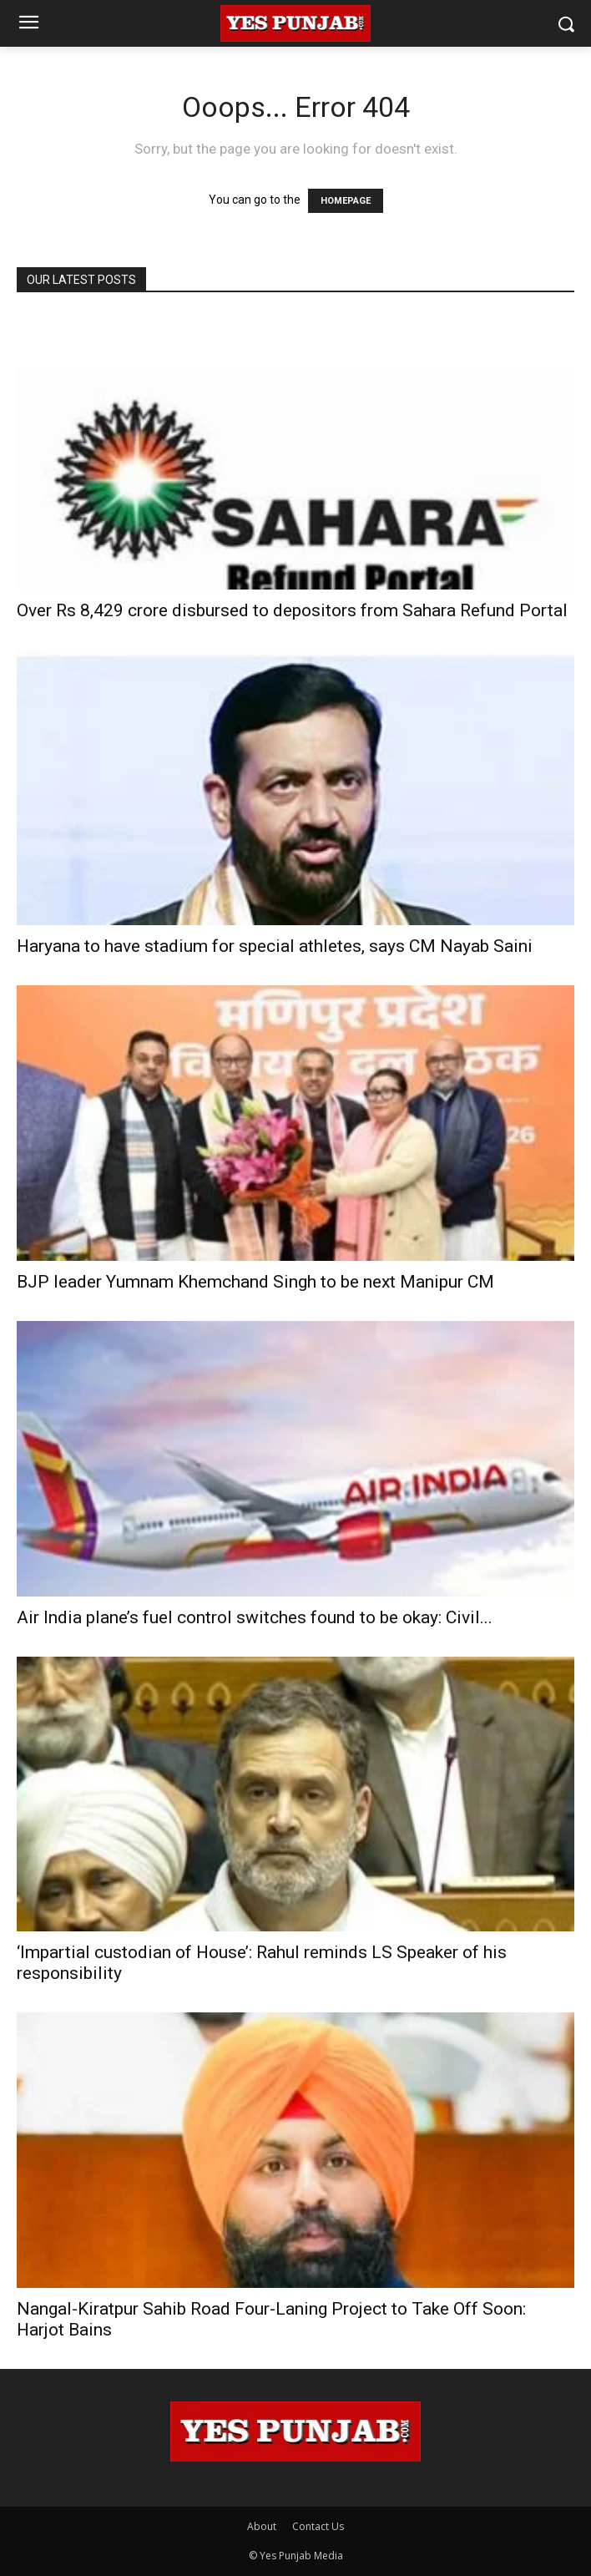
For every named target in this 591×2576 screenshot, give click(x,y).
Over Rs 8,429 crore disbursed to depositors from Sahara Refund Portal (292, 610)
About (261, 2526)
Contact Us (318, 2526)
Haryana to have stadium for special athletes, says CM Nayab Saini (275, 946)
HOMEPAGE (346, 200)
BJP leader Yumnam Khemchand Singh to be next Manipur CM (255, 1282)
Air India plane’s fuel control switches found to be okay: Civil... (254, 1617)
